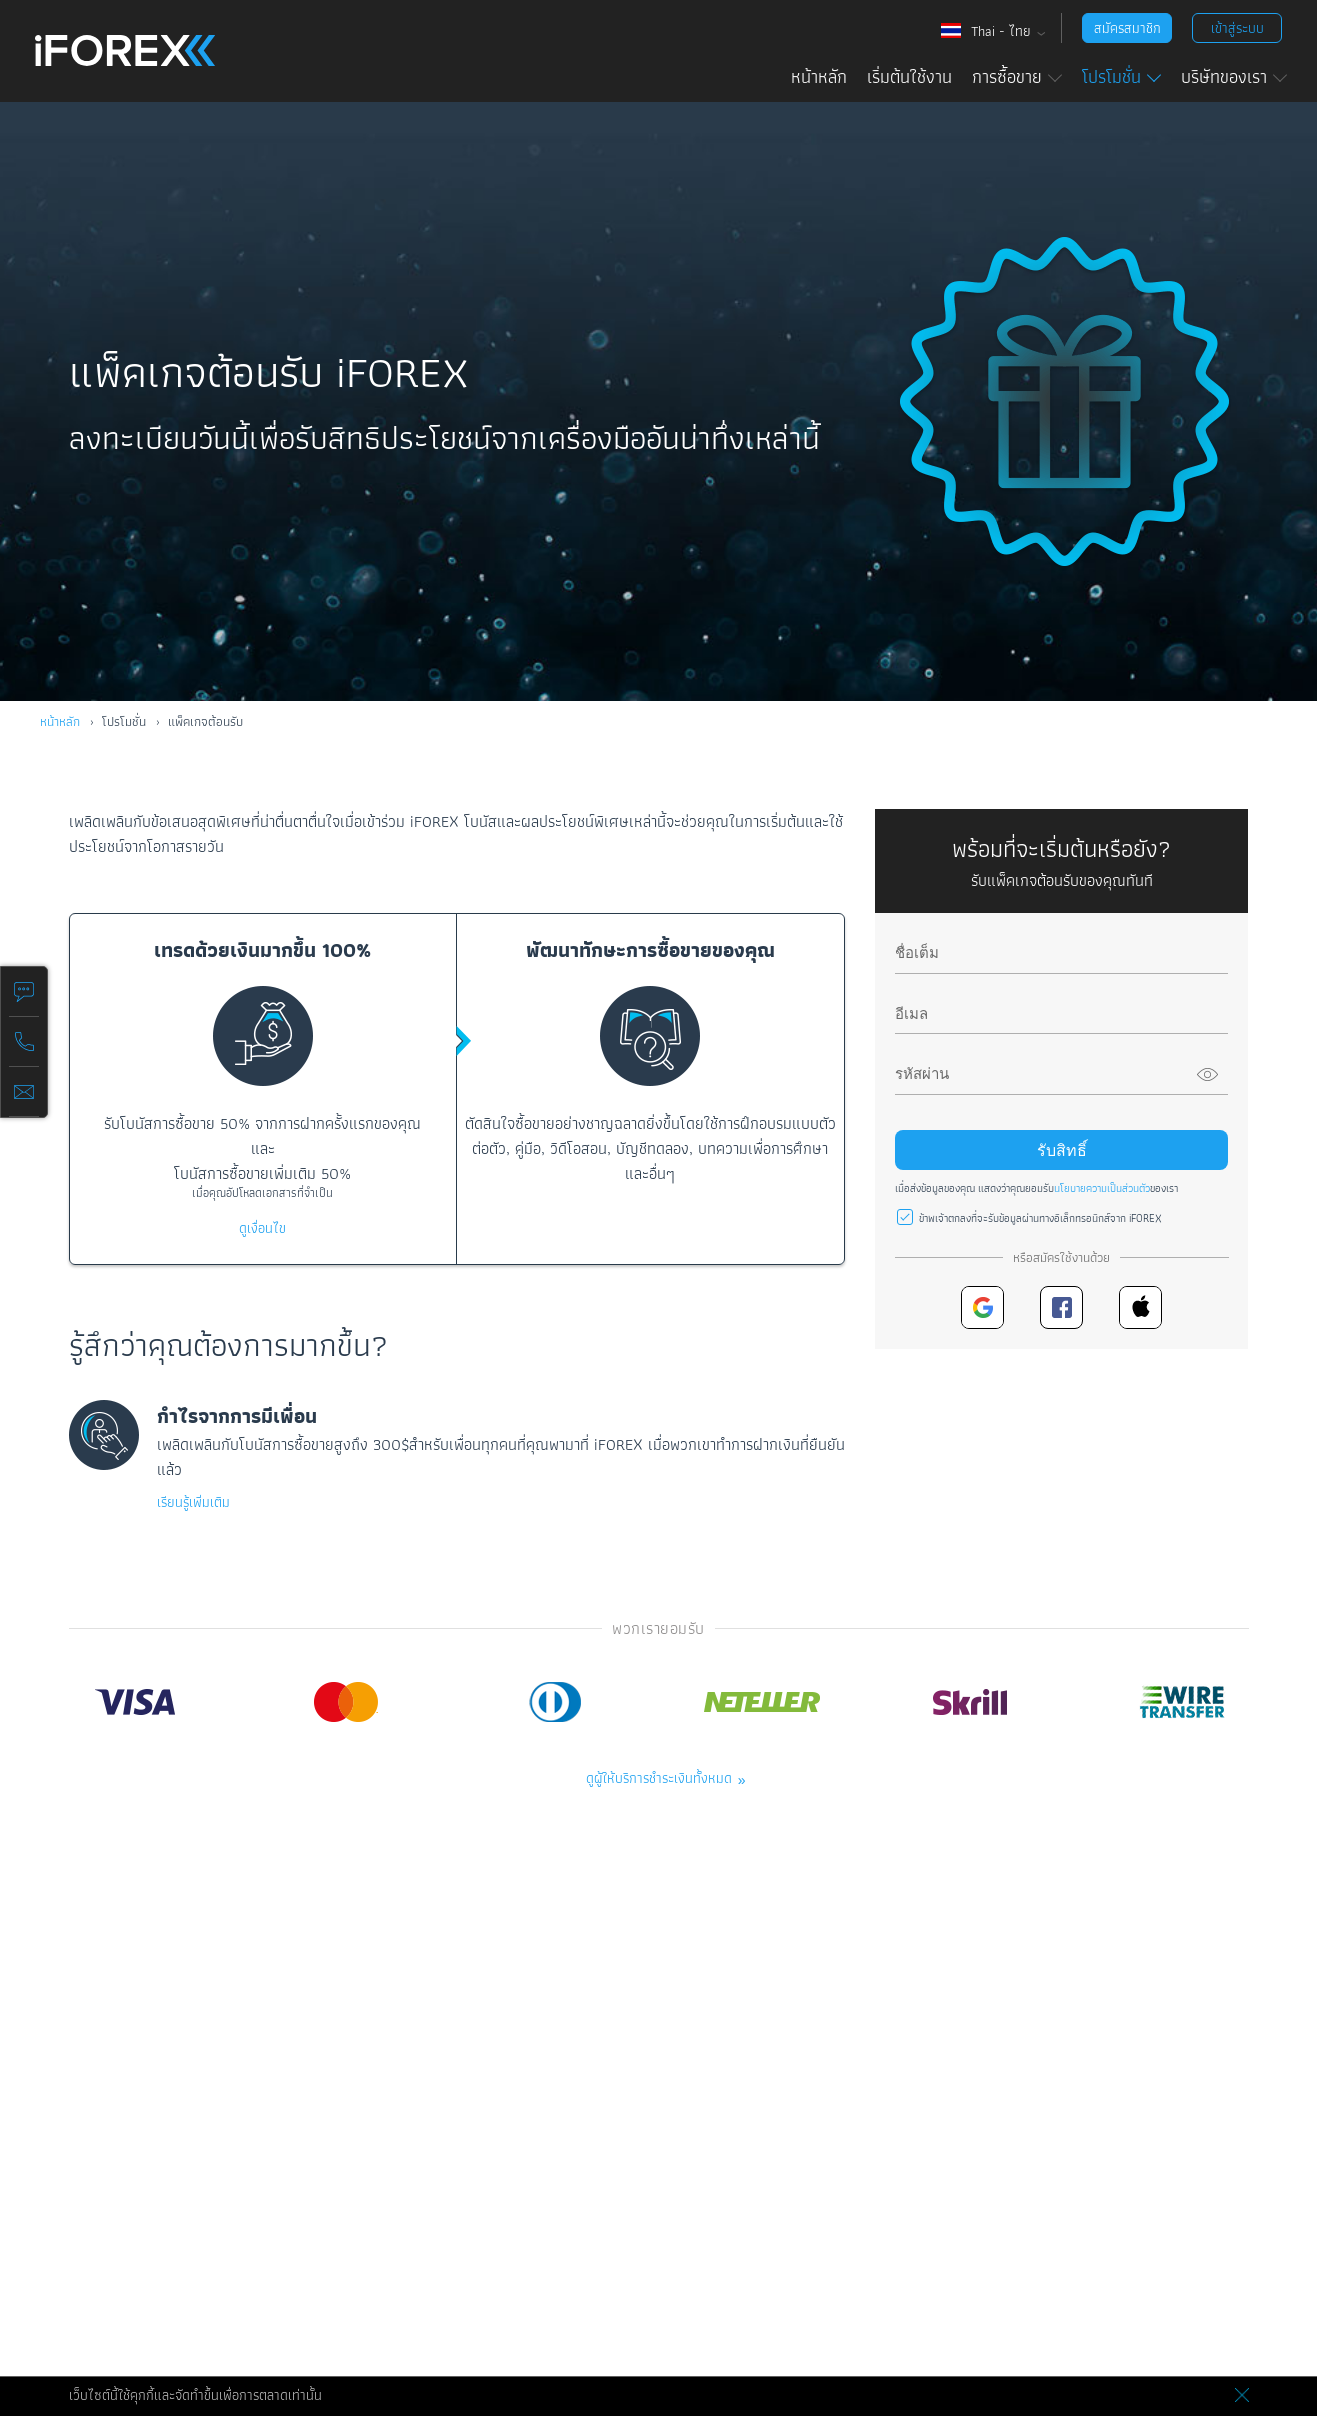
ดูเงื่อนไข (262, 1228)
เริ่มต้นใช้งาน (909, 76)
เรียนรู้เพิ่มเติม (193, 1502)
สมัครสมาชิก (1127, 28)
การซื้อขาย (1017, 76)
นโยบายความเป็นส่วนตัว (1102, 1188)
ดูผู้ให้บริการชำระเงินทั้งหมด (659, 1778)
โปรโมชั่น (1121, 76)
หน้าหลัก (819, 76)
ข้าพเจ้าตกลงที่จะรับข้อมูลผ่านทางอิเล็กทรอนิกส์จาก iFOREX (1040, 1218)
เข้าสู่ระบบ (1237, 28)
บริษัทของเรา (1234, 76)
